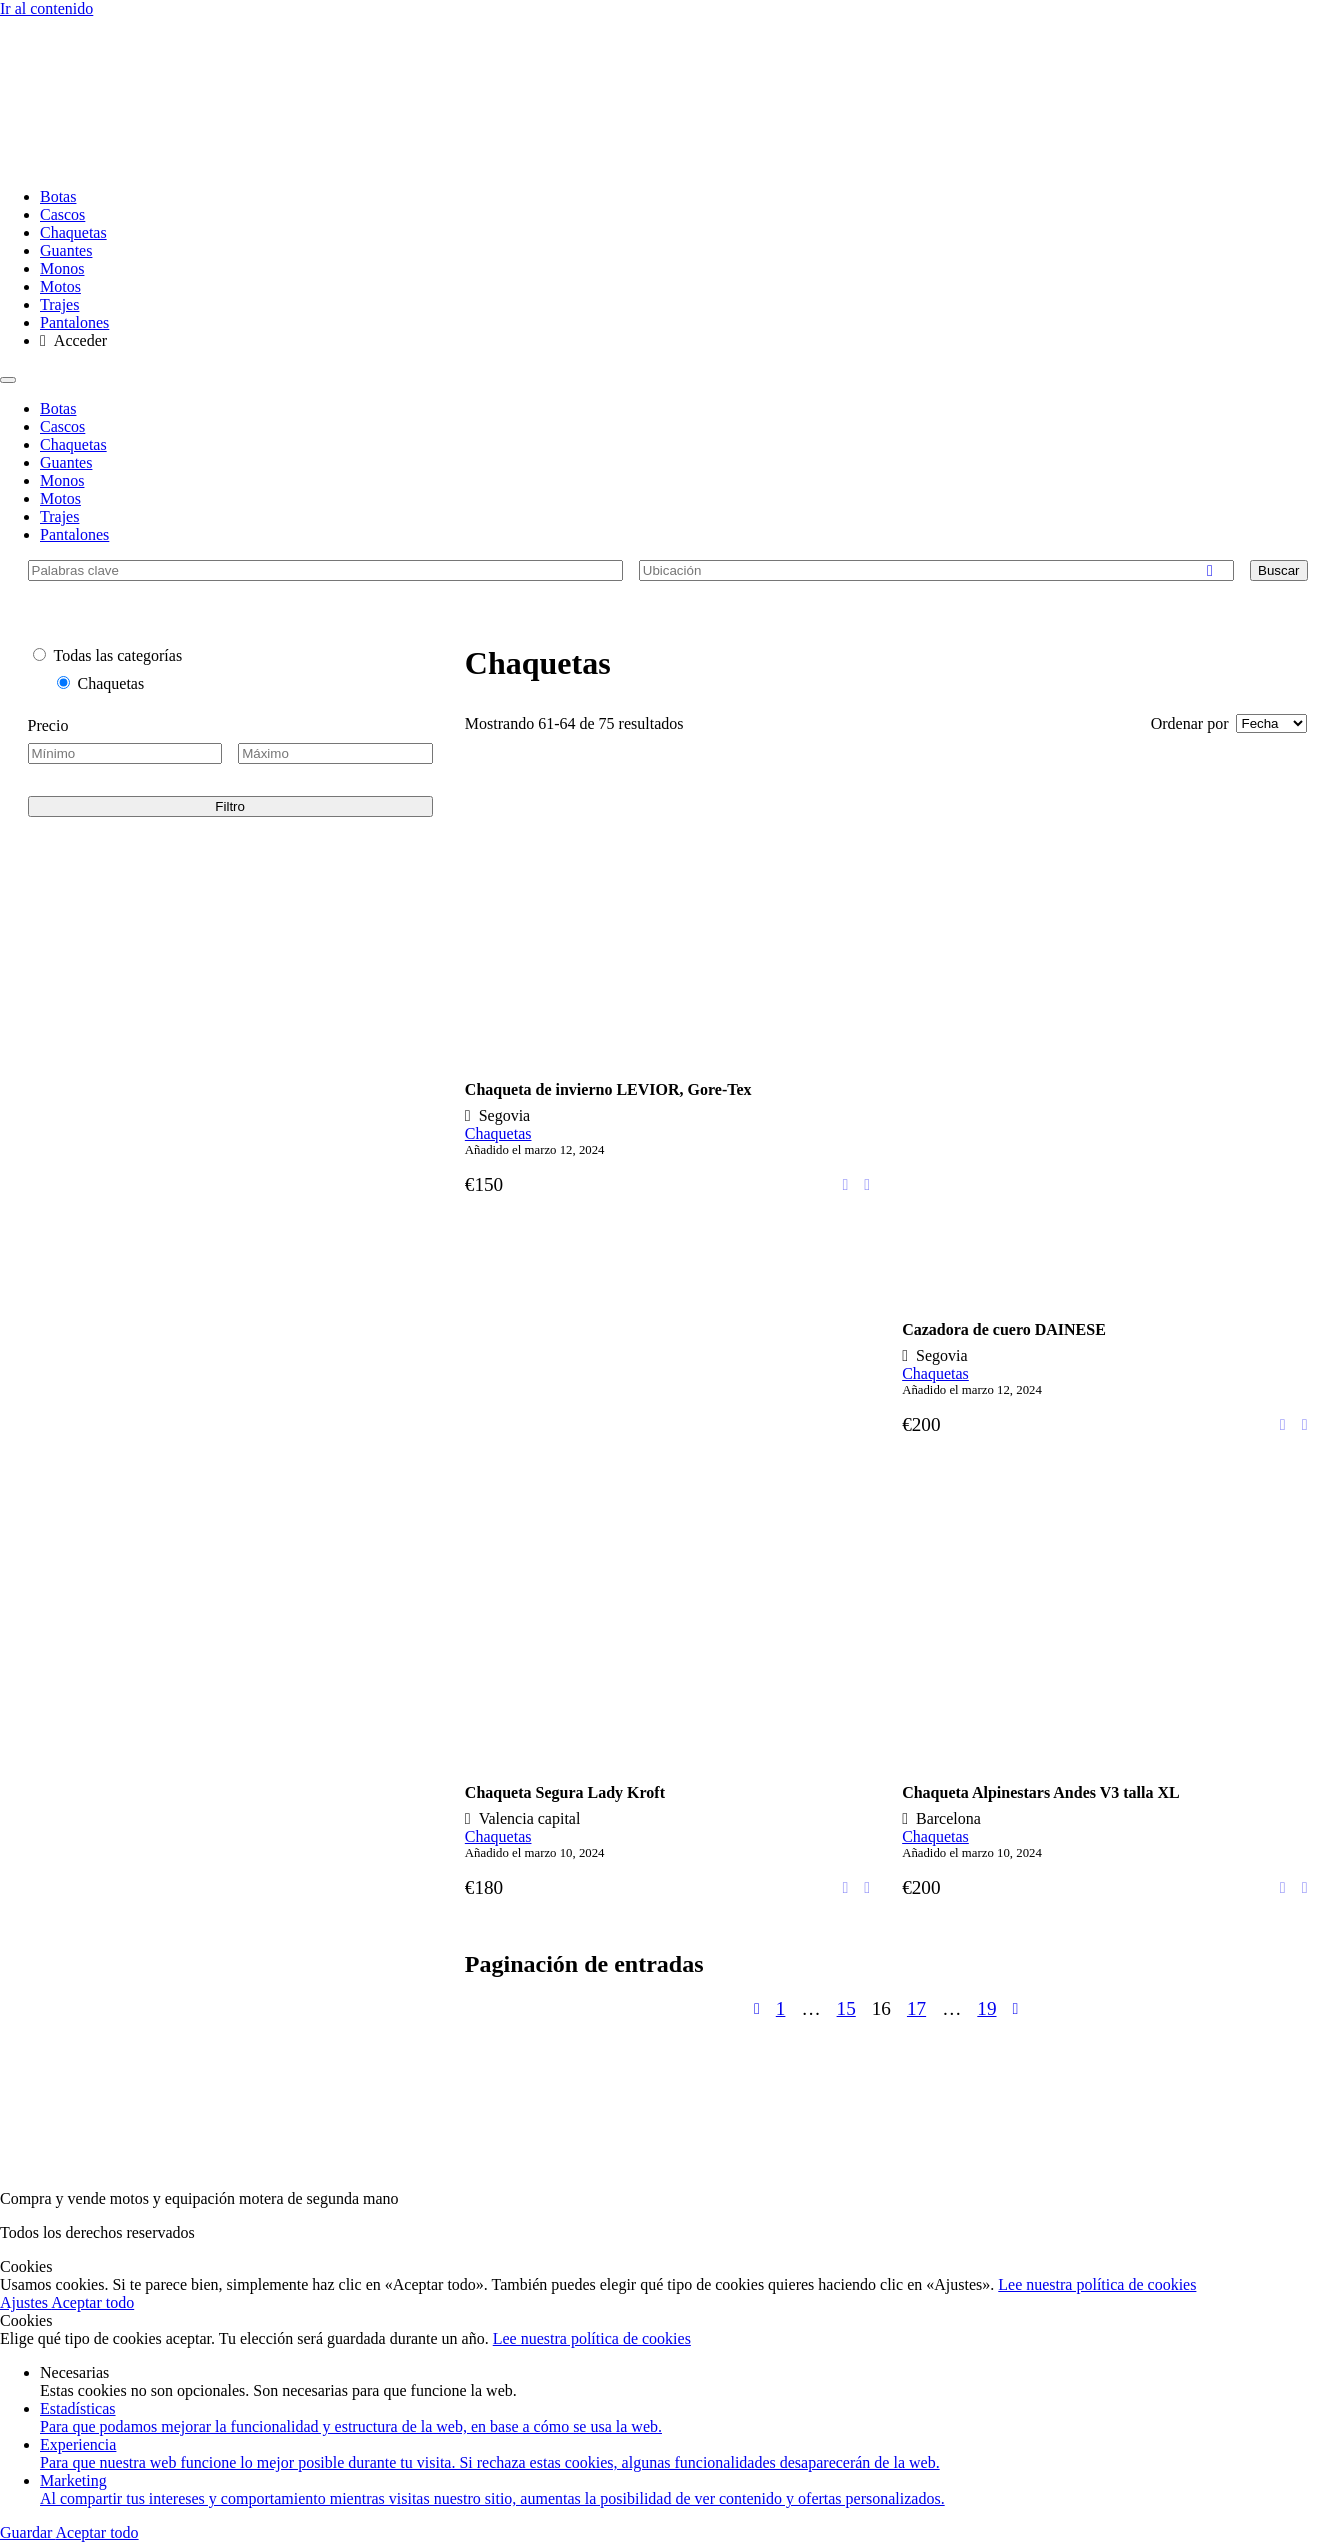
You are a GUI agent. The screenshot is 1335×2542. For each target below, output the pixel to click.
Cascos (62, 214)
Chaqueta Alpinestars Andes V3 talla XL (1041, 1792)
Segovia (505, 1115)
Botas (58, 196)
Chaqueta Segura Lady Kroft (565, 1792)
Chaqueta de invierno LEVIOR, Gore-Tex (608, 1089)
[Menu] (8, 380)
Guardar (28, 2532)
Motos (60, 286)
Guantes (66, 250)
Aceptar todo (92, 2302)
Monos (62, 268)
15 (846, 2008)
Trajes (59, 304)
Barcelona (948, 1818)
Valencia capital (530, 1818)
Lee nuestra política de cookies (1097, 2284)
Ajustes (25, 2302)
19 (986, 2008)
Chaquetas (73, 232)
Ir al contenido (46, 8)
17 (916, 2008)
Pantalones (74, 322)
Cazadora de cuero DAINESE (1004, 1329)
